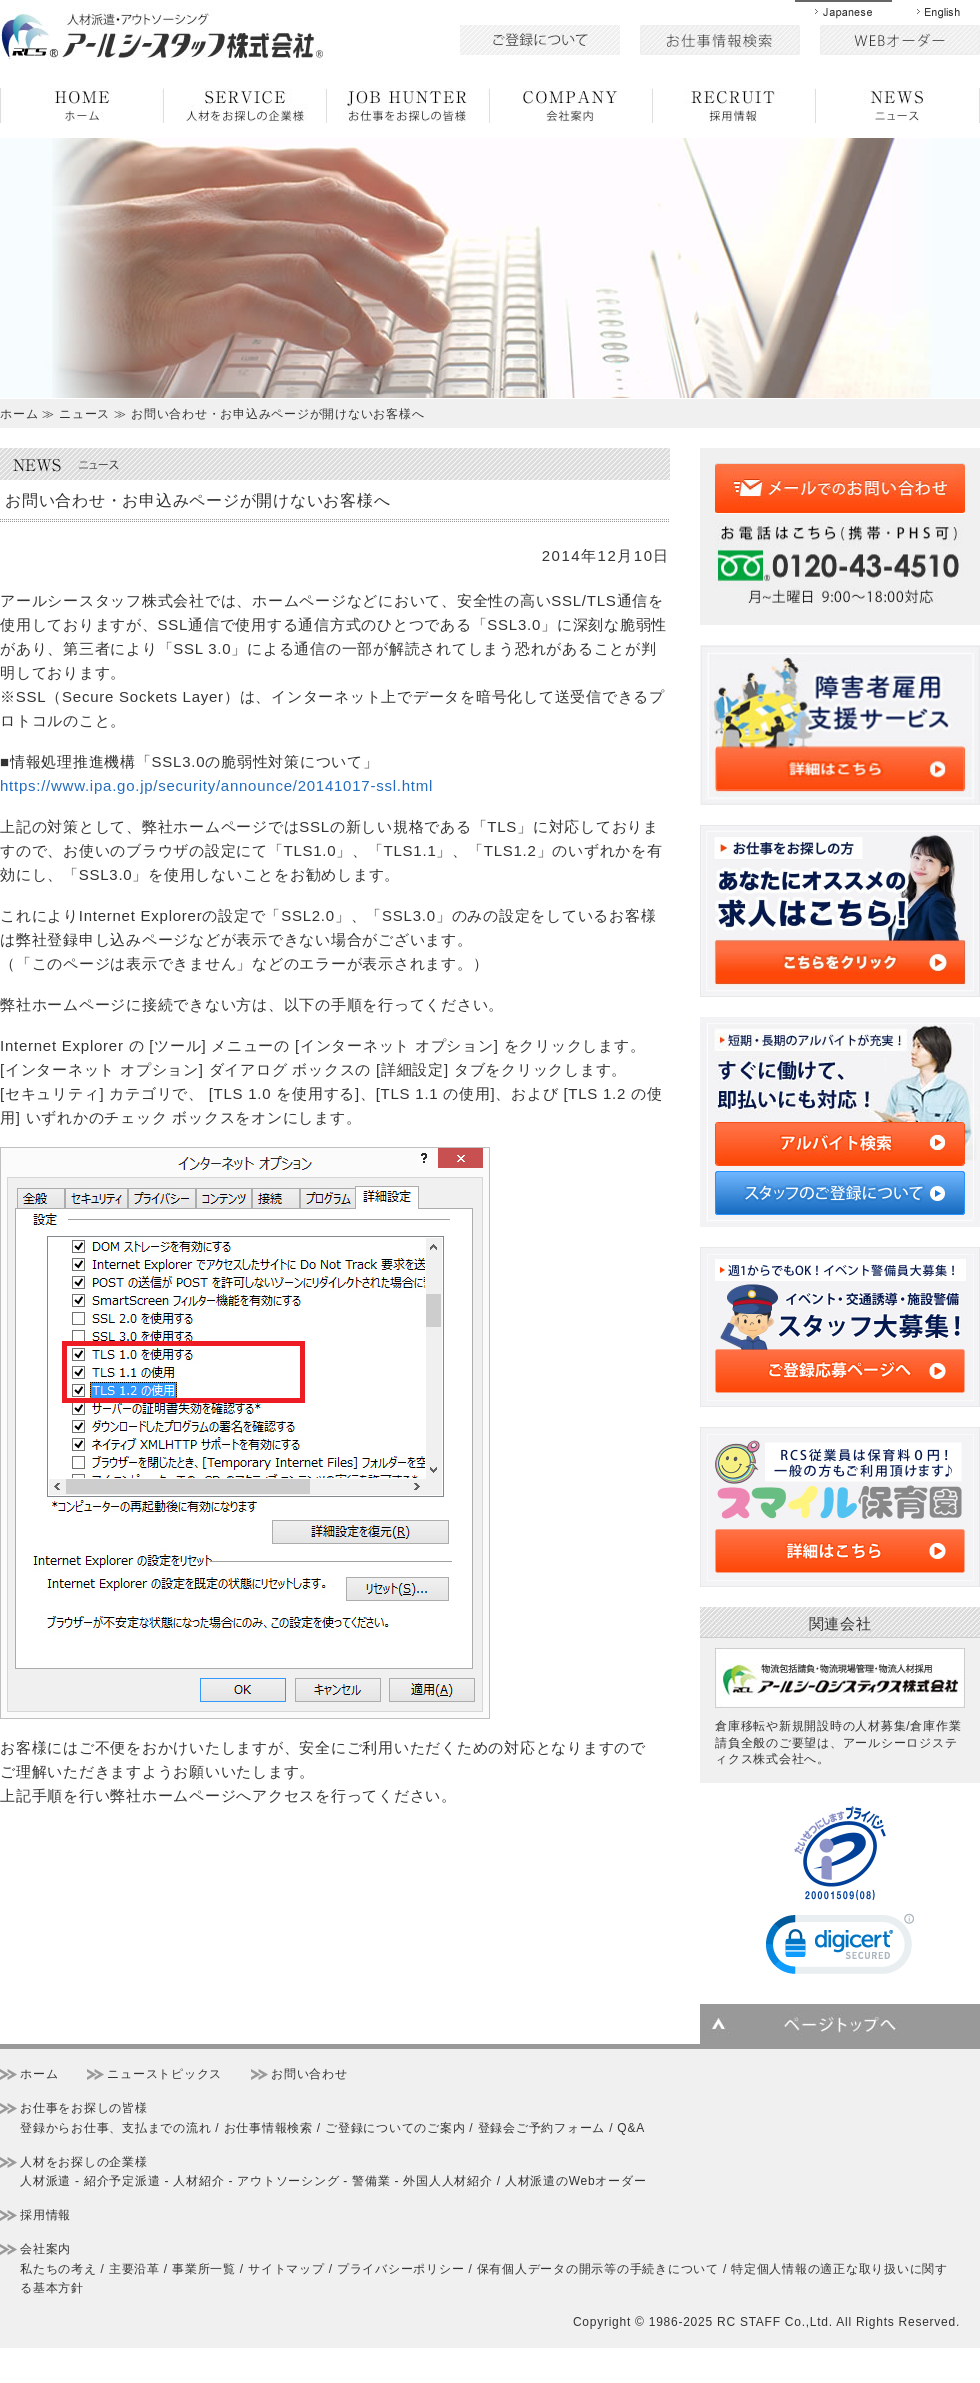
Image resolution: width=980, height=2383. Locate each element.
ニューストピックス (164, 2074)
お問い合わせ (309, 2074)
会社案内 (45, 2249)
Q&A (631, 2128)
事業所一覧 (204, 2269)
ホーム (39, 2074)
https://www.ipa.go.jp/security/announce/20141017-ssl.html (216, 785)
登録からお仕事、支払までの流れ (115, 2128)
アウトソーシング (288, 2181)
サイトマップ (286, 2269)
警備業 (371, 2181)
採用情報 (45, 2215)
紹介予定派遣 (122, 2181)
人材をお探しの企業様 (84, 2162)
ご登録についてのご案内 (395, 2128)
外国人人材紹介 (447, 2181)
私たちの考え (58, 2269)
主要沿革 (134, 2269)
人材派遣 (45, 2181)
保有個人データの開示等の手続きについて (598, 2269)
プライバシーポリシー (401, 2269)
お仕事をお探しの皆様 (84, 2108)
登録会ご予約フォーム (542, 2128)
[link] (840, 1948)
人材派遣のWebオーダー (575, 2181)
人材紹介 (198, 2181)
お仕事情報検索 (268, 2128)
